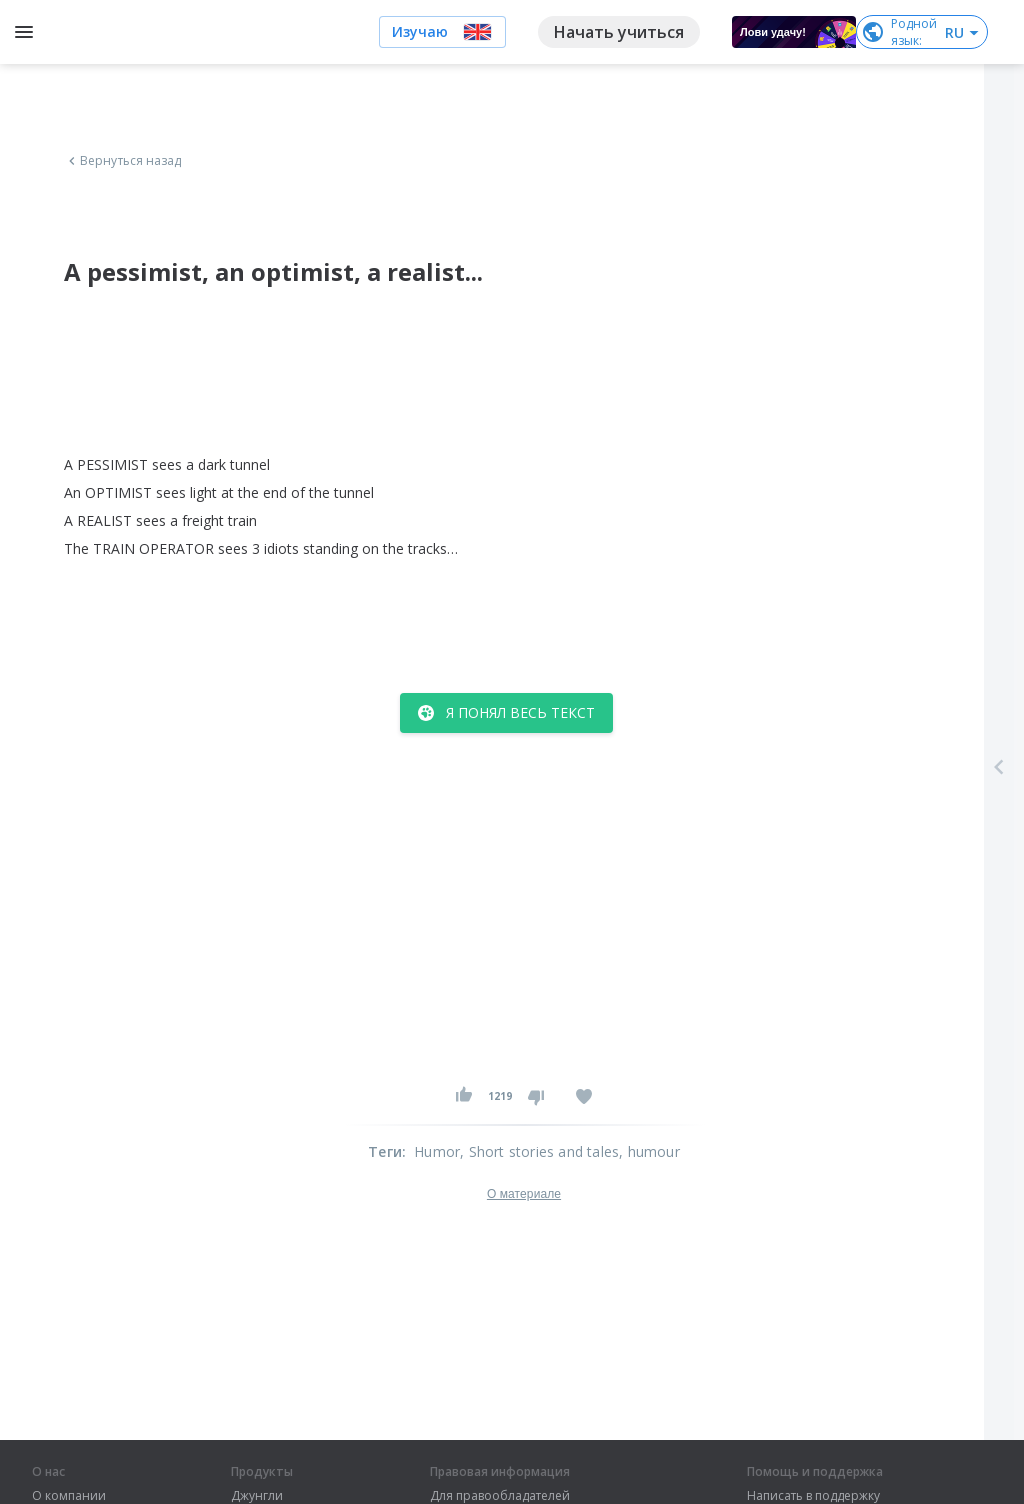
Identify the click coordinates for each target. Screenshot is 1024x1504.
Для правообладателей (500, 1496)
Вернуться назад (123, 161)
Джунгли (257, 1496)
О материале (524, 1194)
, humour (649, 1151)
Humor (437, 1151)
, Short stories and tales (539, 1151)
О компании (69, 1496)
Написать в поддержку (813, 1496)
